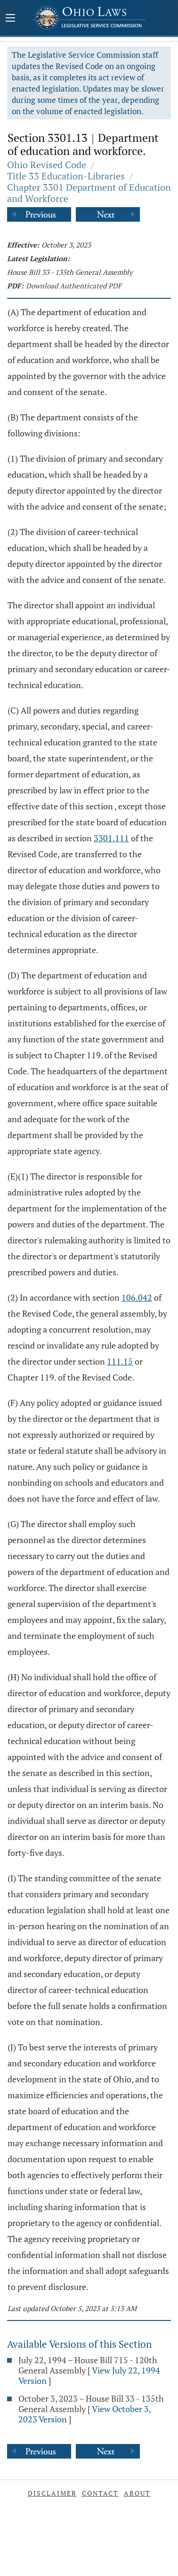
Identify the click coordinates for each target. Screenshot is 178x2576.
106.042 (136, 1297)
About (137, 2493)
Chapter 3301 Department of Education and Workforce (89, 193)
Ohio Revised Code (46, 164)
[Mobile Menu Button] (10, 18)
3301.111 (111, 838)
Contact (100, 2493)
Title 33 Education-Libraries (66, 176)
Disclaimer (52, 2493)
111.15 (120, 1361)
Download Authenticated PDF (73, 285)
